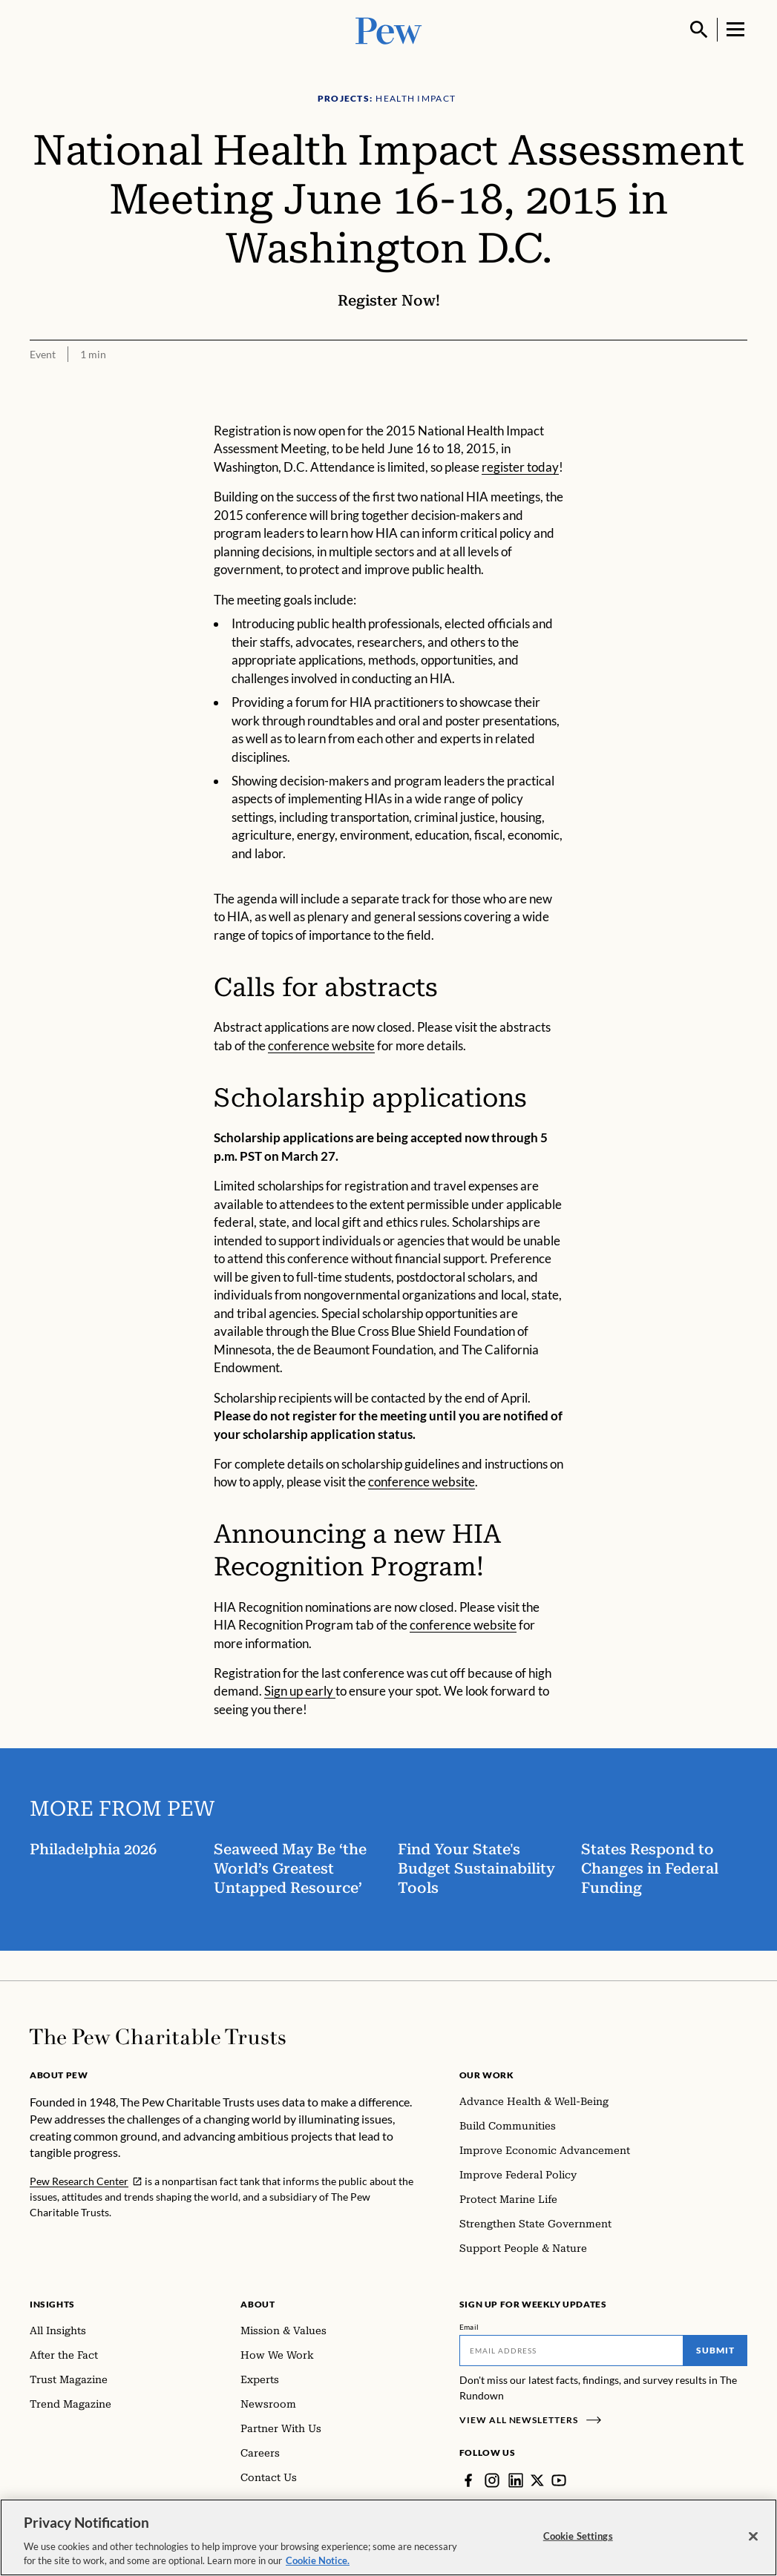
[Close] (753, 2542)
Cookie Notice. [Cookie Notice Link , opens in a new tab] (318, 2567)
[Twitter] (537, 2480)
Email (469, 2326)
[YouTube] (559, 2480)
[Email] (571, 2350)
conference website (321, 1045)
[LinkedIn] (516, 2480)
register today (520, 467)
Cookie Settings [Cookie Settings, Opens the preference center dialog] (578, 2542)
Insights (52, 2304)
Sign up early (299, 1691)
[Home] (158, 2037)
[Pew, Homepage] (388, 29)
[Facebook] (468, 2480)
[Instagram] (492, 2480)
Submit (715, 2350)
